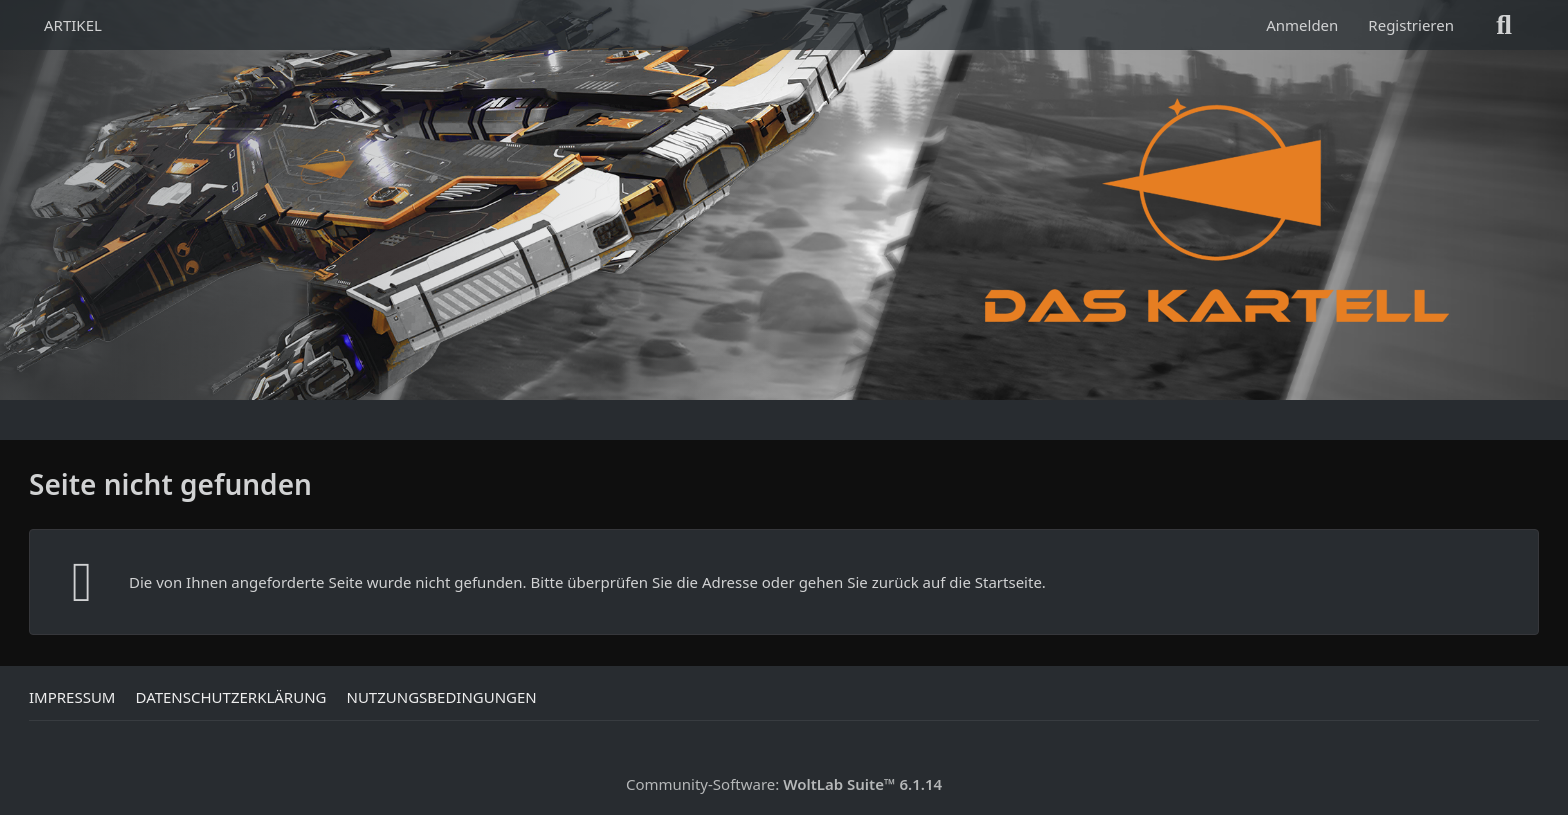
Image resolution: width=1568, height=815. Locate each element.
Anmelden (1302, 25)
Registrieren (1411, 25)
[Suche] (1504, 25)
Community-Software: (784, 784)
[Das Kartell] (1222, 210)
